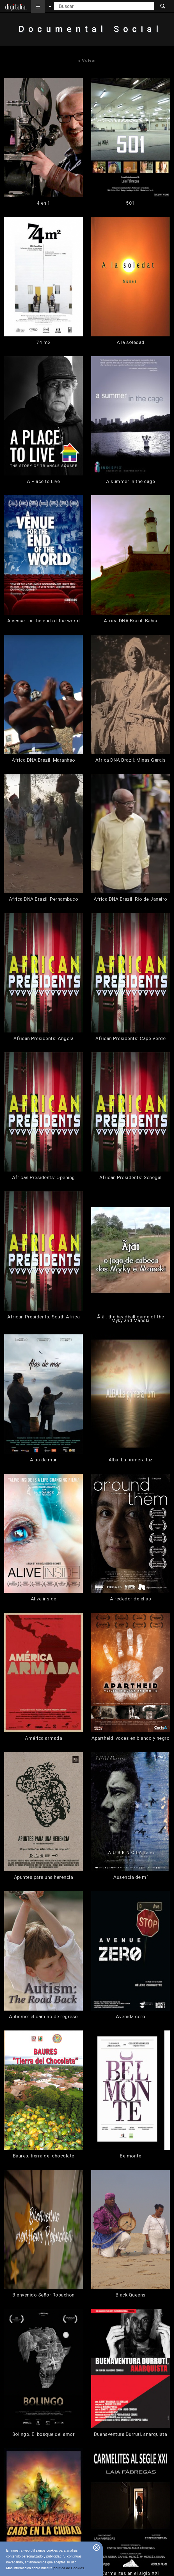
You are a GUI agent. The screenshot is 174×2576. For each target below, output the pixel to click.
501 (130, 203)
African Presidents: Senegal (130, 1177)
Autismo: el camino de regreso (43, 2016)
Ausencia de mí (130, 1877)
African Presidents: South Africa (43, 1317)
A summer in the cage (130, 481)
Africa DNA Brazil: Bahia (130, 621)
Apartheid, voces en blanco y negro (130, 1738)
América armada (43, 1738)
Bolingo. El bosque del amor (43, 2434)
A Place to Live (43, 481)
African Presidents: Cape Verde (130, 1038)
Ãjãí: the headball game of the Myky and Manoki (130, 1318)
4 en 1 (44, 203)
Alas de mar (43, 1460)
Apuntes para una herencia (43, 1877)
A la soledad (131, 342)
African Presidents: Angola (43, 1038)
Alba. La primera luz (131, 1460)
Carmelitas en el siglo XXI (130, 2573)
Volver (87, 60)
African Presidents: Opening (43, 1177)
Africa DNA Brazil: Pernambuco (43, 899)
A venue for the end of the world (43, 621)
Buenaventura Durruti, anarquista (130, 2434)
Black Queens (131, 2295)
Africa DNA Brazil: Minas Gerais (130, 760)
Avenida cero (130, 2016)
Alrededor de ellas (130, 1599)
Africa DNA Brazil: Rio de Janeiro (130, 899)
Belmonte (130, 2156)
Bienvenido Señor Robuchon (43, 2295)
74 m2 (43, 342)
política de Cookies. (69, 2568)
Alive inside (43, 1599)
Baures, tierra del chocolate (43, 2156)
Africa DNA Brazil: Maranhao (43, 760)
